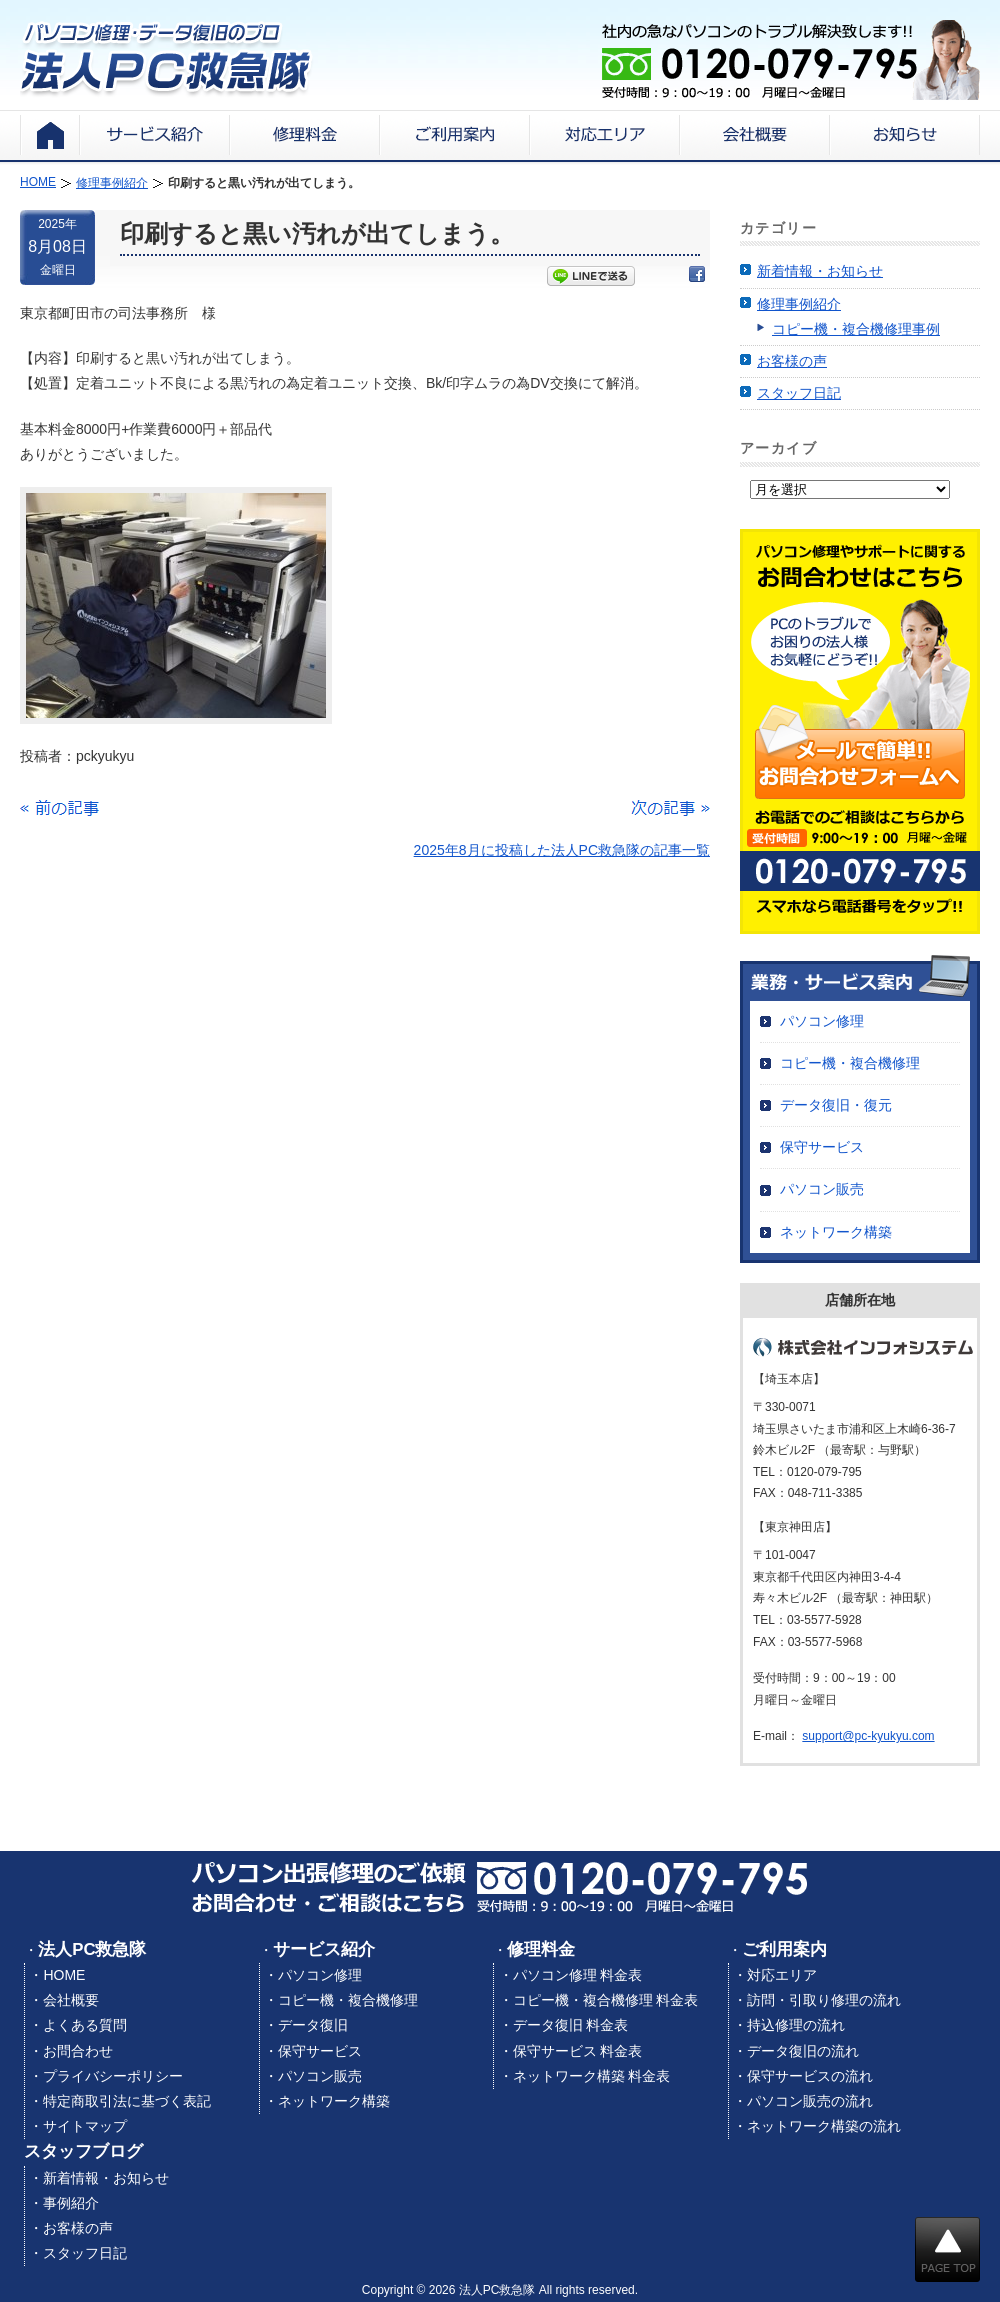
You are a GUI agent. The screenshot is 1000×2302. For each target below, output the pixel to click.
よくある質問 (85, 2025)
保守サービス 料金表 (578, 2051)
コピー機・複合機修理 (850, 1063)
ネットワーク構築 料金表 (592, 2076)
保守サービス (822, 1147)
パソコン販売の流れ (810, 2101)
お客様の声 (792, 361)
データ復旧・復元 (836, 1105)
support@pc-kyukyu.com (868, 1736)
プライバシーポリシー (113, 2076)
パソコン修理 (822, 1021)
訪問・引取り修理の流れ (824, 2000)
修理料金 (541, 1949)
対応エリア (782, 1975)
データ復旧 (313, 2025)
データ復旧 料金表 (571, 2025)
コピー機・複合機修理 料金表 (606, 2000)
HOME (64, 1975)
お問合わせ (78, 2051)
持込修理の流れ (796, 2025)
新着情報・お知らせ (820, 271)
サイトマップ (85, 2126)
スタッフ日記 (799, 393)
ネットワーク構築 (836, 1232)
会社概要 (71, 2000)
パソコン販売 (822, 1189)
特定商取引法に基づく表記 (127, 2101)
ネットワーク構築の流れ (824, 2126)
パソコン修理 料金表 (578, 1975)
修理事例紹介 (799, 304)
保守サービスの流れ (810, 2076)
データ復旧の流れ (803, 2051)
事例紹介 (71, 2203)
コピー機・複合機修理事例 (856, 329)
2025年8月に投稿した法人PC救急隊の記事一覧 (562, 850)
